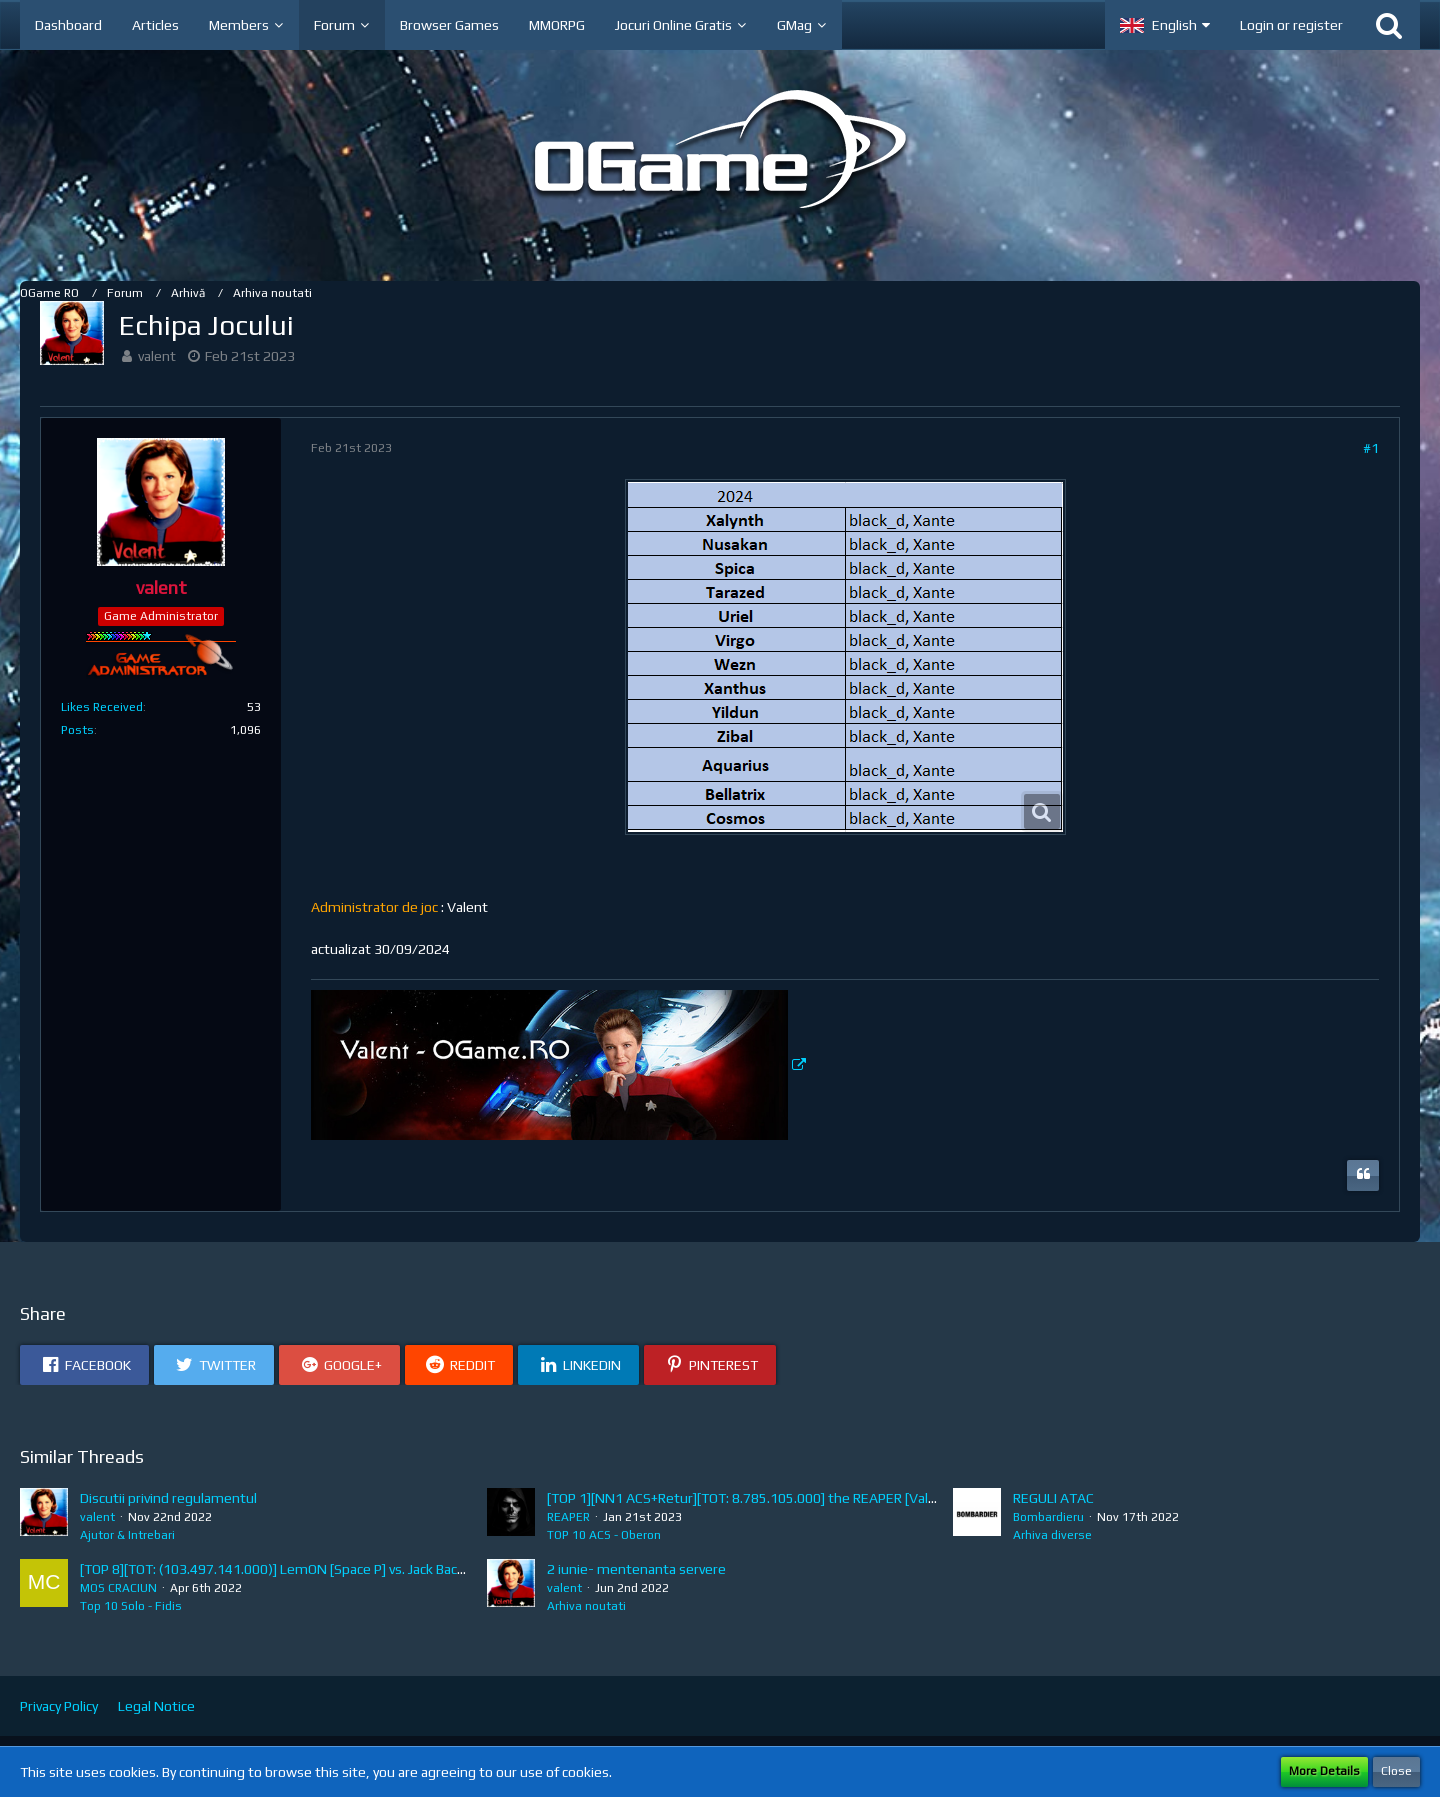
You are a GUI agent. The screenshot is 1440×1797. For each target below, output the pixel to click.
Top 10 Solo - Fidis (131, 1606)
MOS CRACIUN (118, 1588)
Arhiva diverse (1052, 1535)
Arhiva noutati (586, 1606)
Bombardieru (1048, 1517)
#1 (1371, 448)
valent (157, 356)
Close (1396, 1771)
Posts (77, 730)
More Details (1324, 1771)
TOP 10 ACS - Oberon (604, 1535)
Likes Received (102, 707)
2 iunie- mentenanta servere (636, 1569)
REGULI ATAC (1053, 1498)
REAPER (568, 1517)
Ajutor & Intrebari (127, 1535)
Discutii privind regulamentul (168, 1498)
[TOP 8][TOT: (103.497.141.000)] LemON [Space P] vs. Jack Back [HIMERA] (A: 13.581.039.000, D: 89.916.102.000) (423, 1569)
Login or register (1291, 25)
